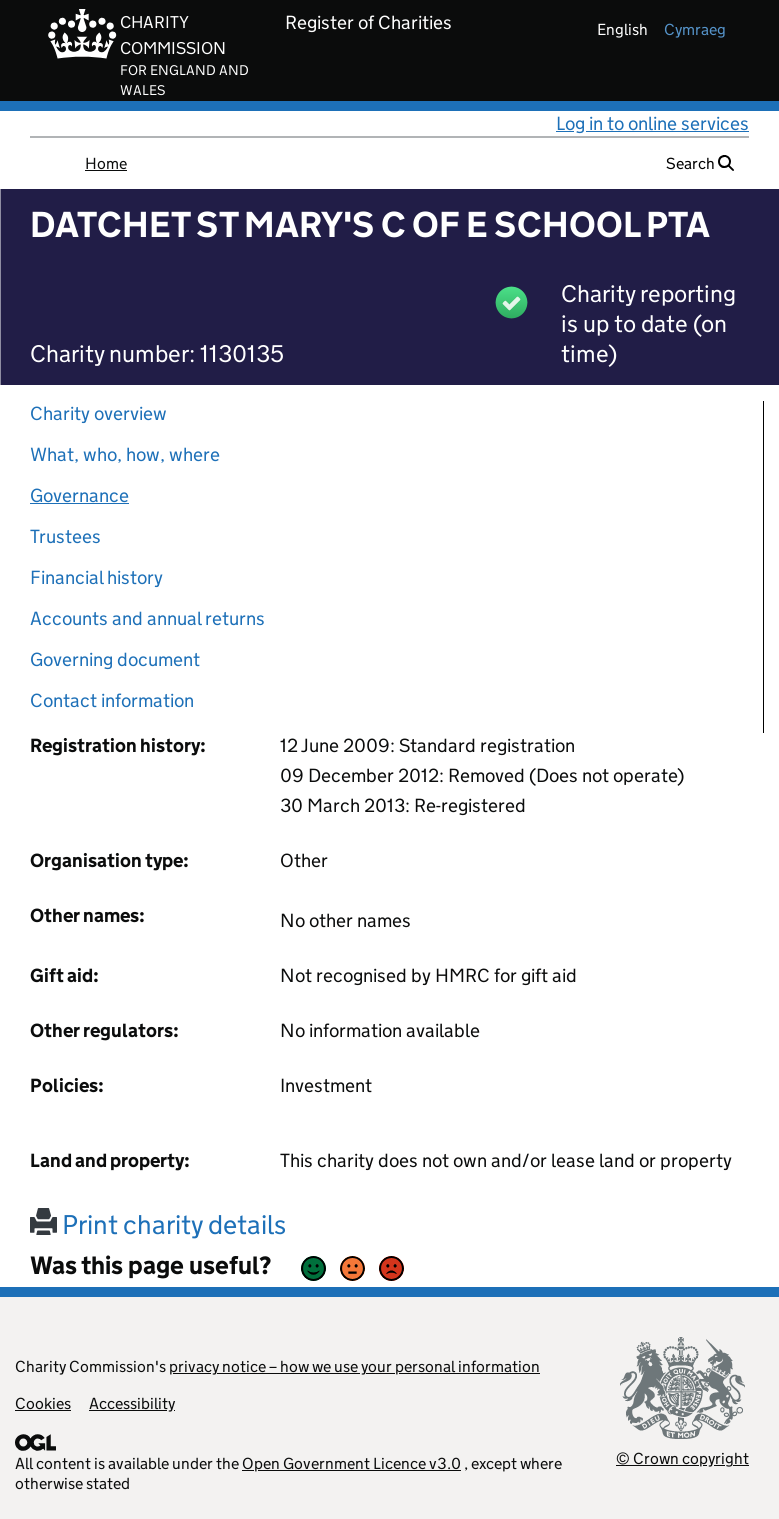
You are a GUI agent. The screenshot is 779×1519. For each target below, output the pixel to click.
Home (106, 163)
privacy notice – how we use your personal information (354, 1366)
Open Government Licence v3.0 (351, 1463)
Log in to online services (652, 123)
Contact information (112, 700)
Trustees (65, 536)
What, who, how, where (125, 454)
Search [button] (700, 163)
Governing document (115, 659)
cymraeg (695, 29)
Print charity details (158, 1224)
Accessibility (132, 1403)
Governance (79, 495)
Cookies (43, 1403)
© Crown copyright (682, 1458)
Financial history (96, 577)
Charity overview (98, 413)
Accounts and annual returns (147, 618)
